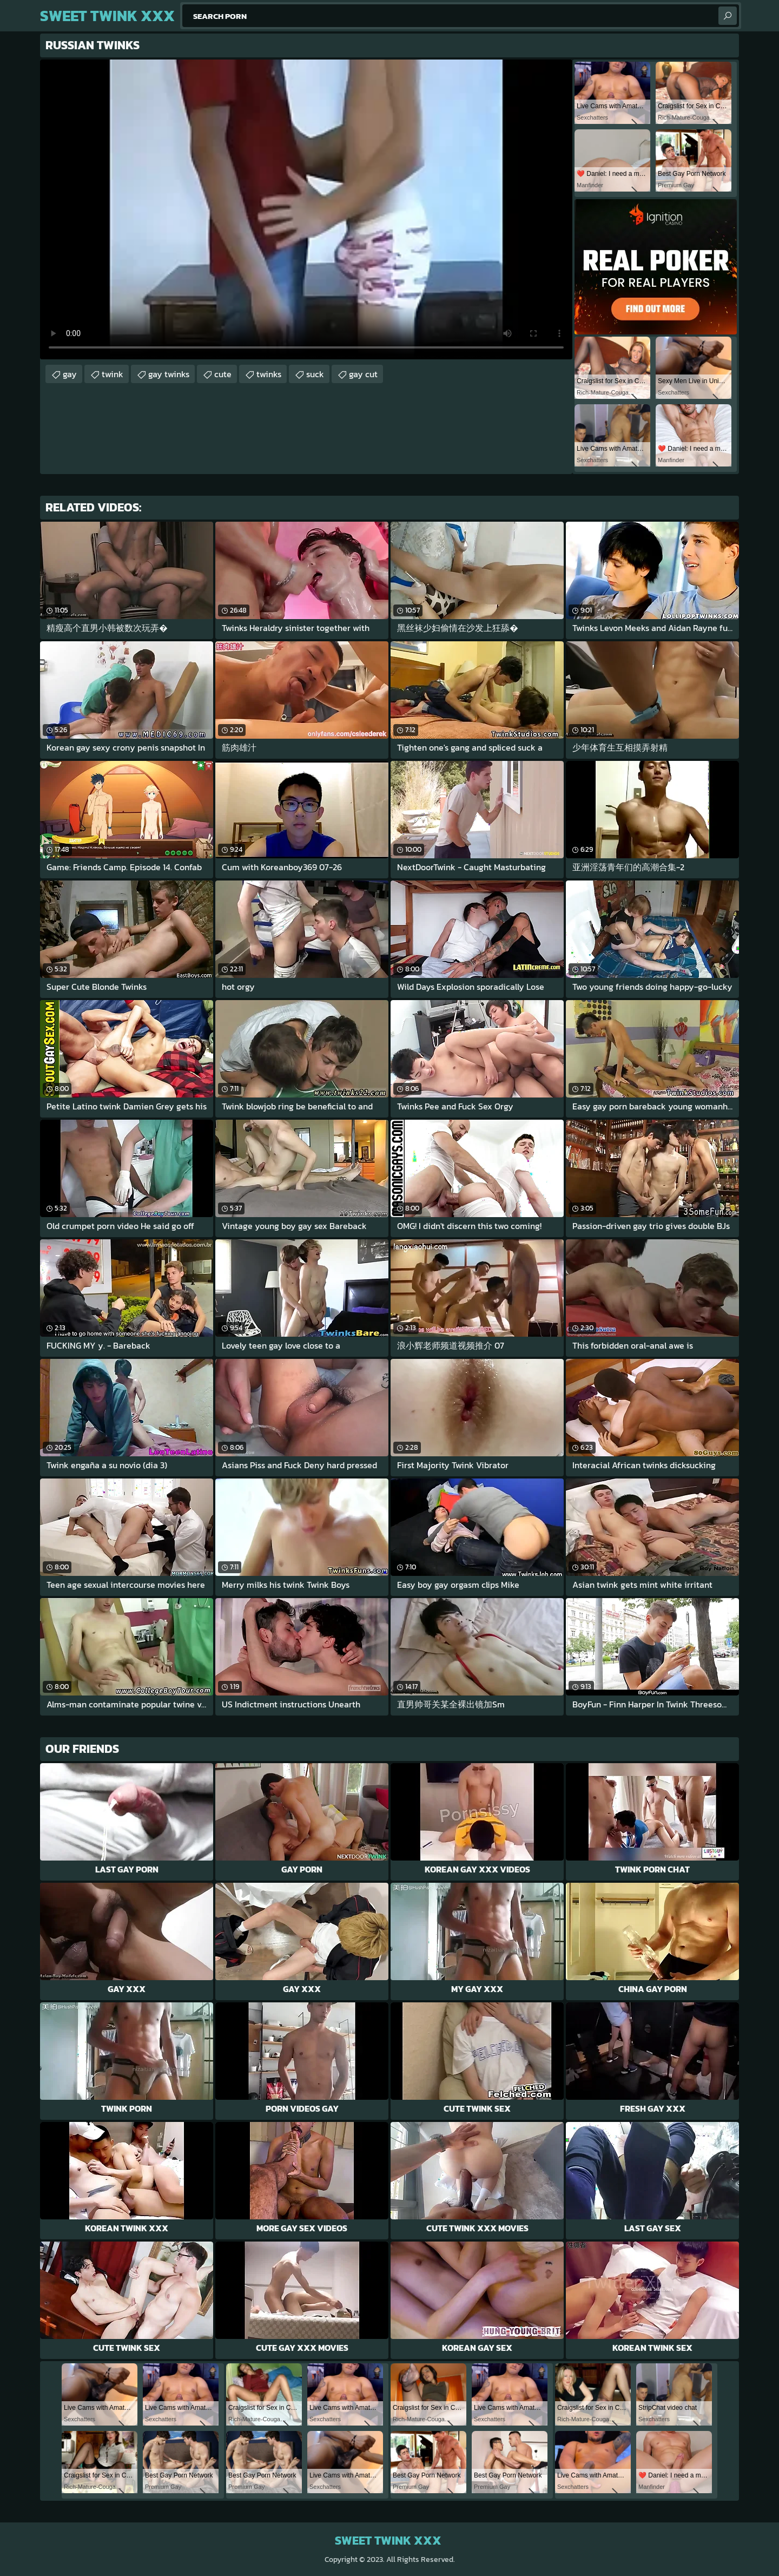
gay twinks (168, 373)
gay (70, 373)
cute (223, 373)
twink (112, 373)
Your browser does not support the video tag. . (306, 209)
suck (315, 373)
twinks (268, 373)
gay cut (363, 373)
